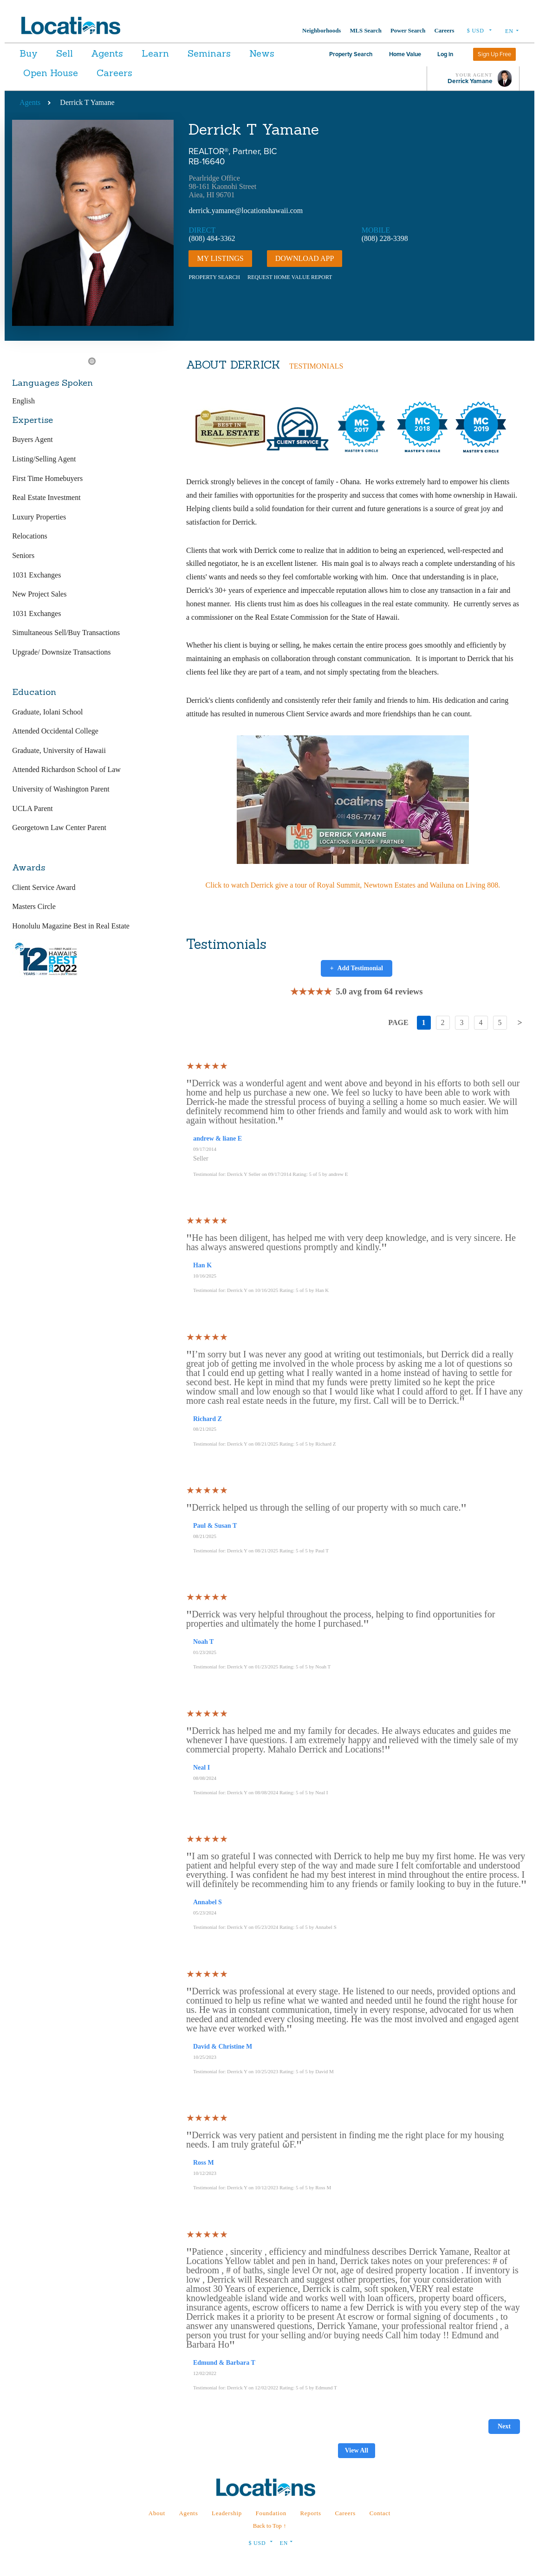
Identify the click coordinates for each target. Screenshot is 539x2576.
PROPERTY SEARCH (214, 277)
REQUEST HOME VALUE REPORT (289, 277)
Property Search (350, 54)
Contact (380, 2513)
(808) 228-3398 (385, 238)
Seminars (235, 53)
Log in (445, 54)
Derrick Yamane (470, 81)
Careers (444, 30)
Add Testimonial (356, 968)
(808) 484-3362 (211, 238)
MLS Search (365, 30)
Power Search (407, 30)
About (157, 2513)
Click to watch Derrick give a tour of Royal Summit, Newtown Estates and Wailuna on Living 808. (353, 885)
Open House (100, 72)
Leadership (227, 2513)
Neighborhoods (321, 30)
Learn (175, 53)
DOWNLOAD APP (304, 258)
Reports (310, 2513)
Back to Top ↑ (269, 2526)
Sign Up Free (494, 54)
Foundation (271, 2513)
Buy (28, 53)
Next (504, 2426)
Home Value (405, 54)
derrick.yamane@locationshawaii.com (245, 210)
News (35, 72)
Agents (120, 53)
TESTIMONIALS (316, 366)
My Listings (220, 258)
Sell (71, 53)
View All (356, 2450)
